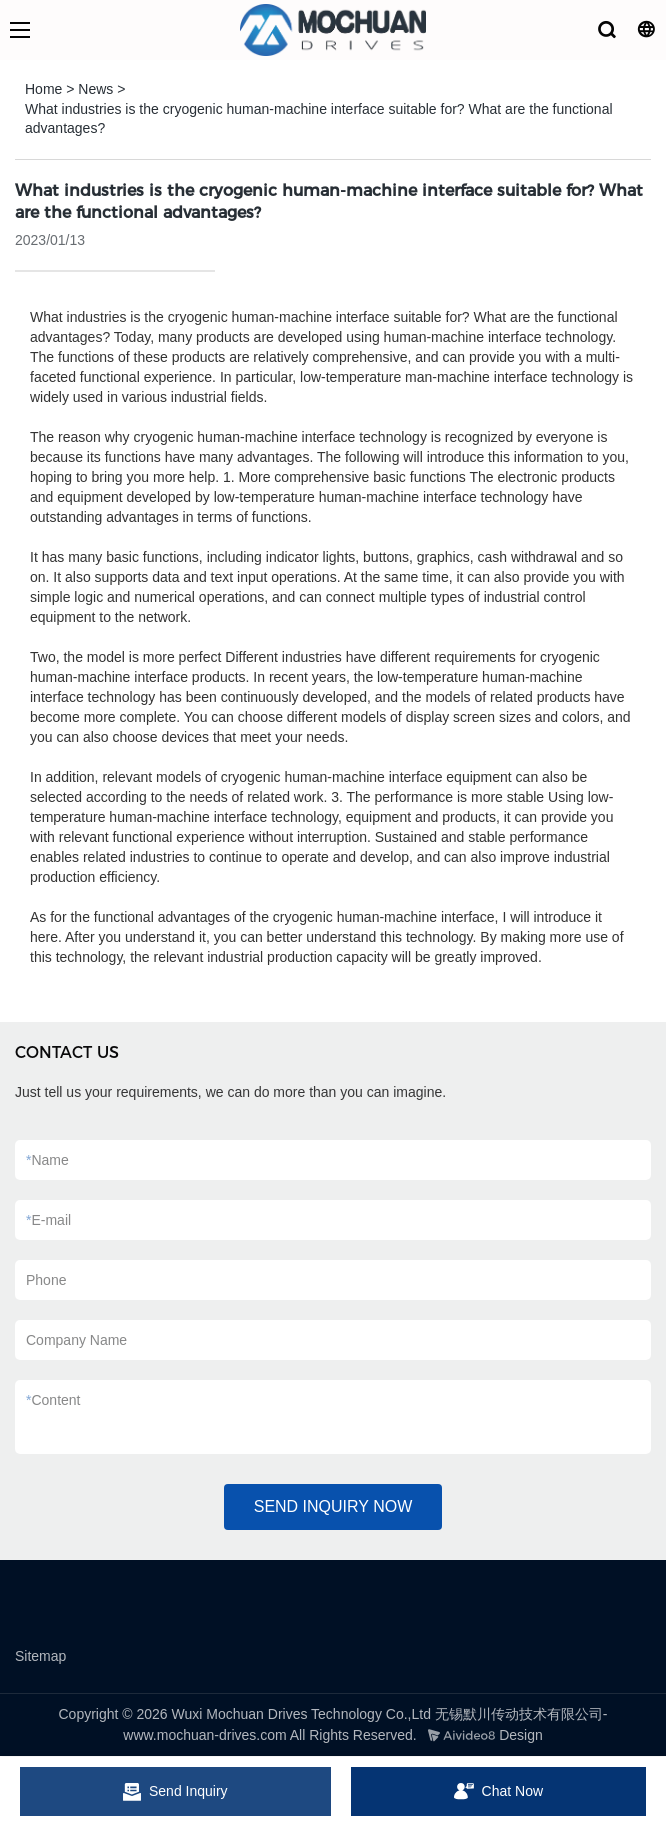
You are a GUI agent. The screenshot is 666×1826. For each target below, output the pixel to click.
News (95, 89)
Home (43, 89)
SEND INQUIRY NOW (333, 1506)
